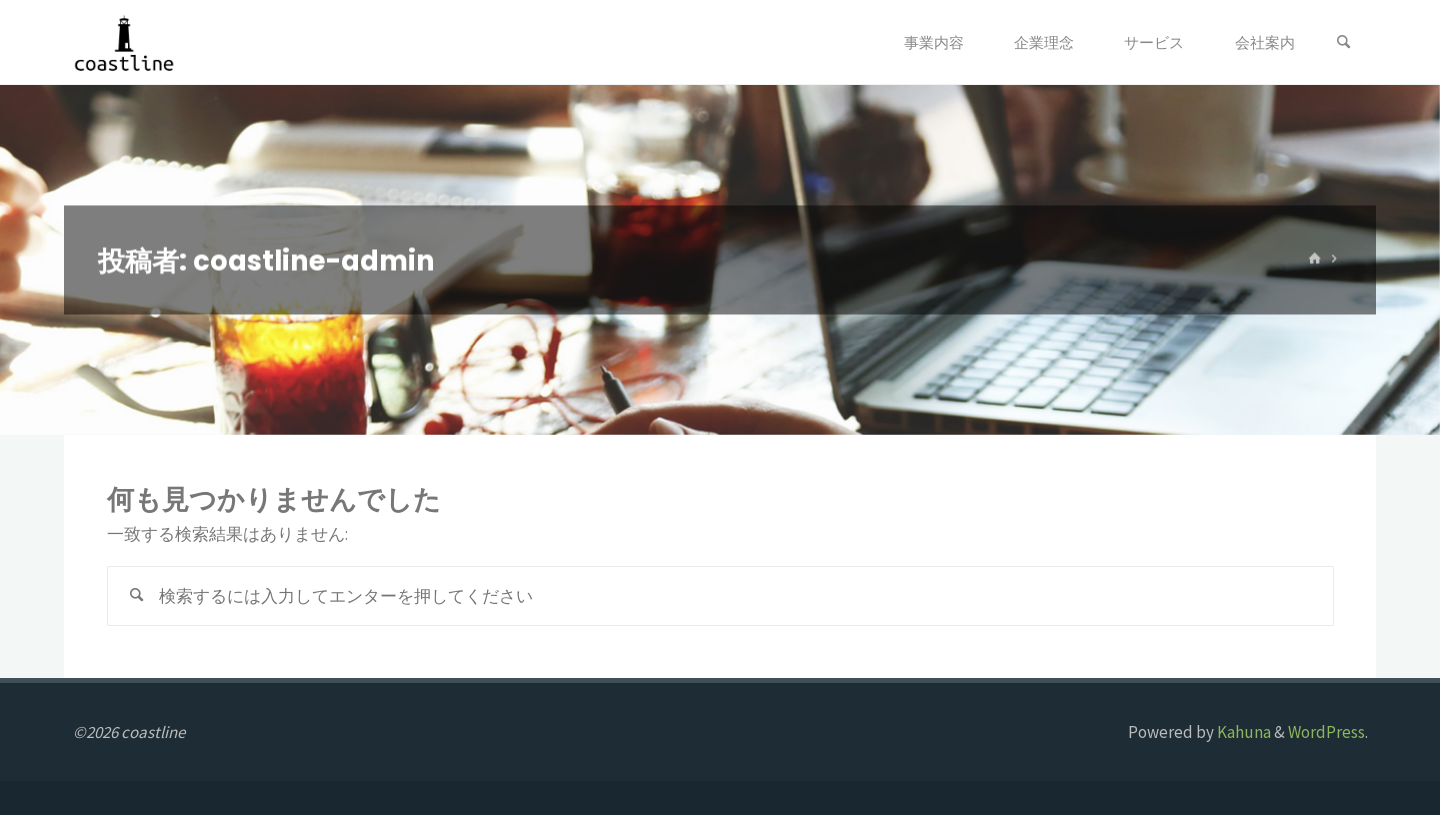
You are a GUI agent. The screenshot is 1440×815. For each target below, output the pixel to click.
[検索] (1344, 42)
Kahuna (1242, 732)
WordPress (1326, 732)
